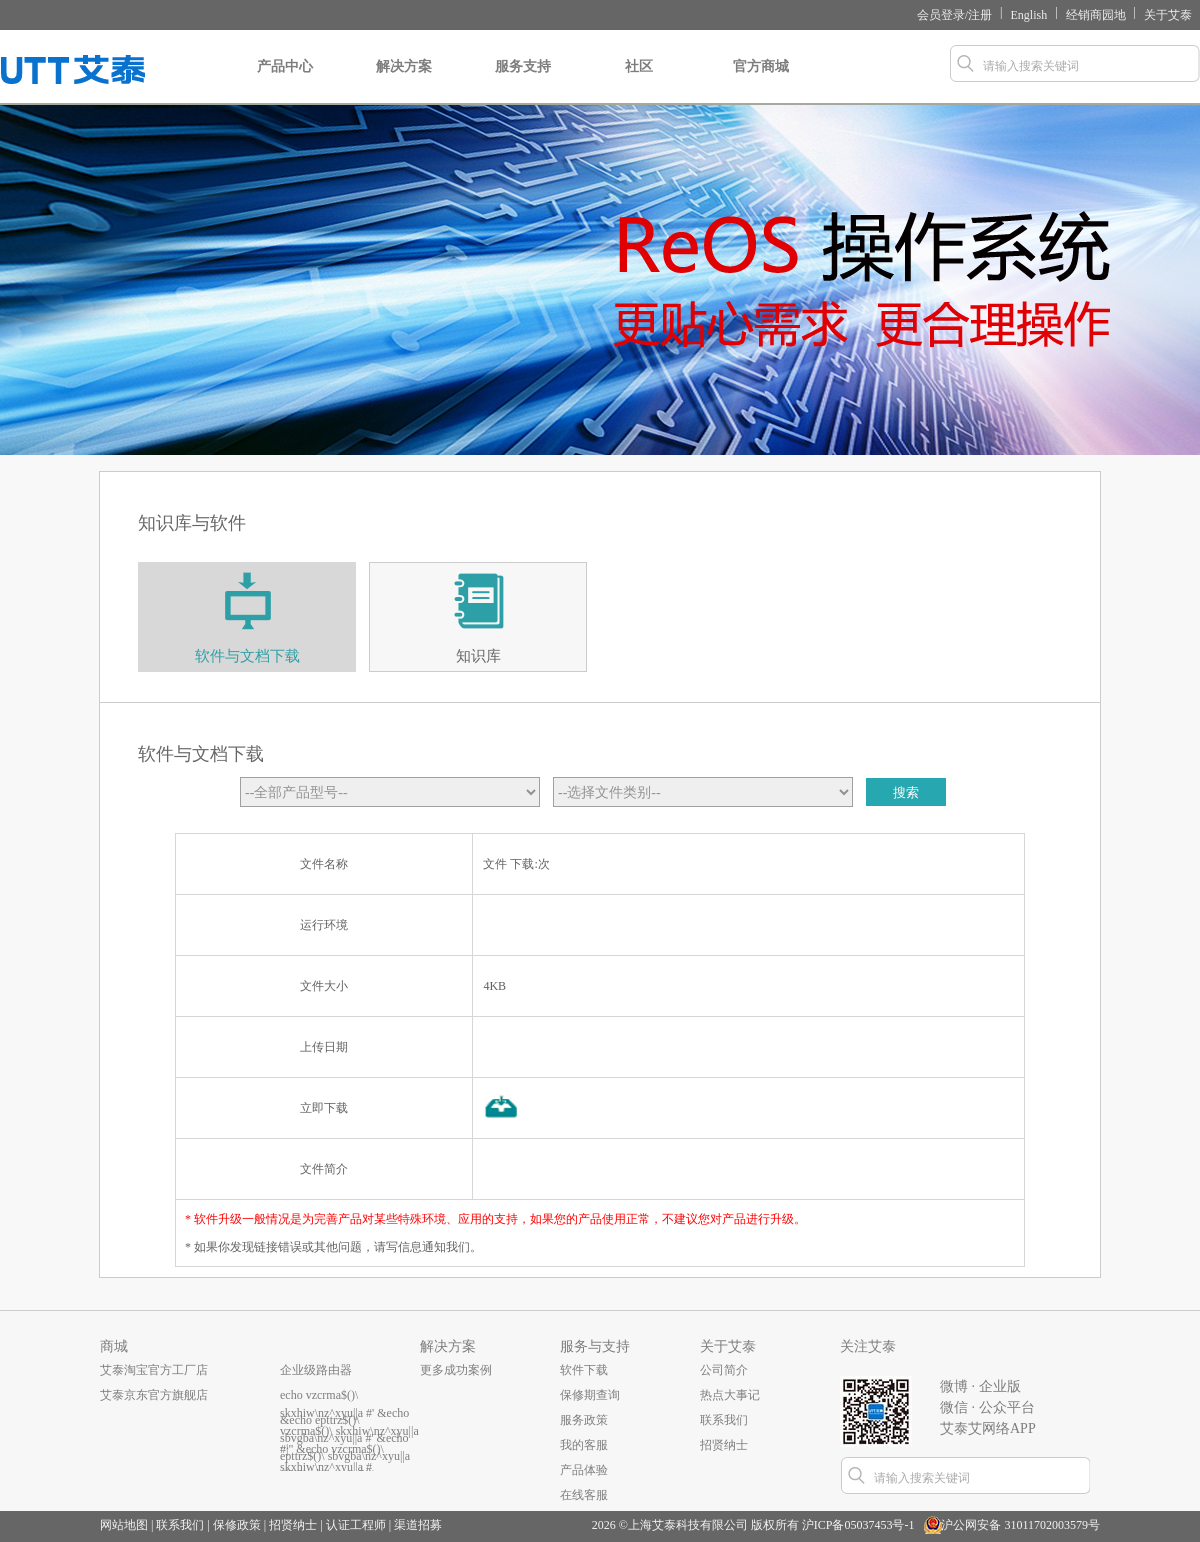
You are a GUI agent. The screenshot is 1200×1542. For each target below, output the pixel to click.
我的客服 (584, 1445)
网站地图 (124, 1525)
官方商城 (761, 82)
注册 (980, 15)
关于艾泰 (1168, 15)
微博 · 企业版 (980, 1386)
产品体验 (584, 1470)
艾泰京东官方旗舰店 (154, 1395)
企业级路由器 (316, 1370)
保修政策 (237, 1525)
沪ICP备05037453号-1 (858, 1525)
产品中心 (285, 82)
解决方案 (404, 82)
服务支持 (523, 82)
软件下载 (584, 1370)
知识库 (478, 656)
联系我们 (724, 1420)
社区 (638, 82)
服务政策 (584, 1420)
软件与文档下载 (247, 656)
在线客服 (584, 1495)
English (1029, 15)
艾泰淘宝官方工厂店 (154, 1370)
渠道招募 (418, 1525)
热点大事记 (730, 1395)
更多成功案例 (456, 1370)
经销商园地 (1096, 15)
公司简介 (724, 1370)
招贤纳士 (724, 1445)
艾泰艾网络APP (988, 1428)
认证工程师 (356, 1525)
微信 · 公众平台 (987, 1407)
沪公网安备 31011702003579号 (1020, 1525)
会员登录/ (942, 15)
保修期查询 (590, 1395)
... (284, 1445)
